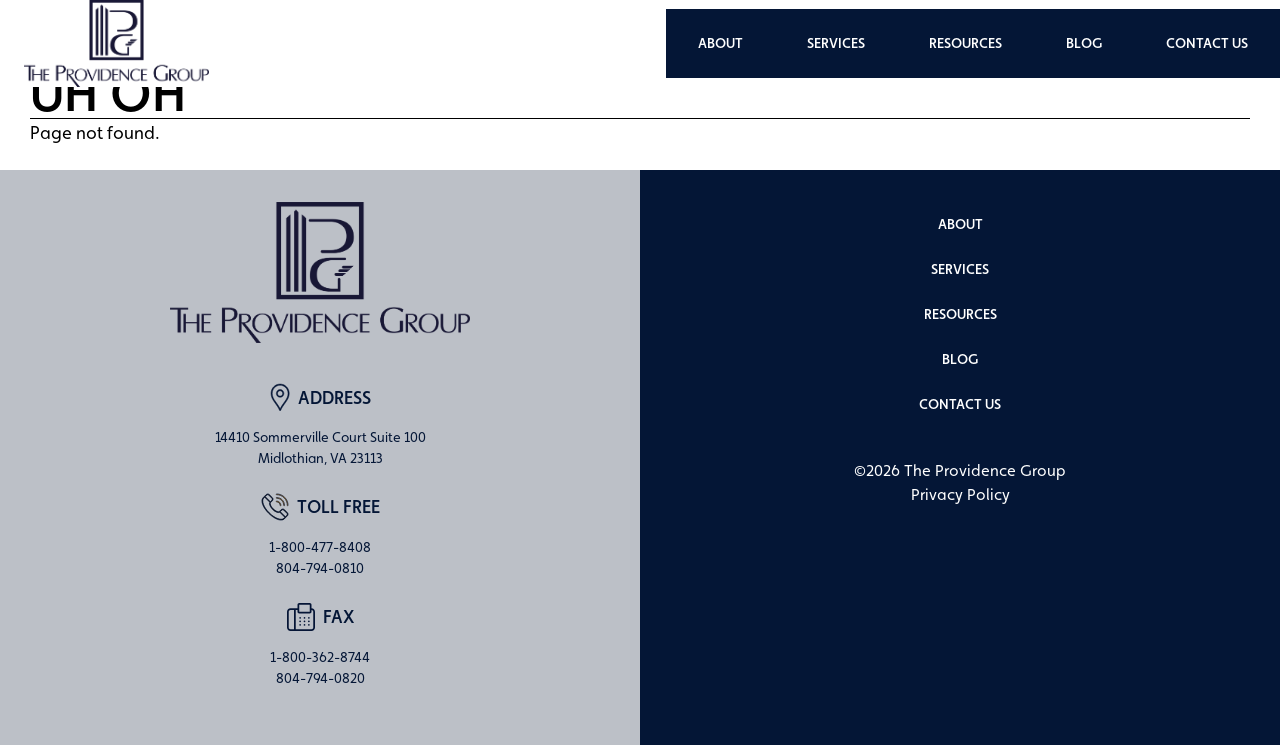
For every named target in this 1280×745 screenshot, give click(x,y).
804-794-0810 (320, 568)
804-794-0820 (320, 678)
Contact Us (1207, 43)
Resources (965, 43)
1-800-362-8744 (320, 657)
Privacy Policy (960, 494)
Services (836, 43)
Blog (1084, 43)
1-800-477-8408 (320, 547)
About (720, 43)
